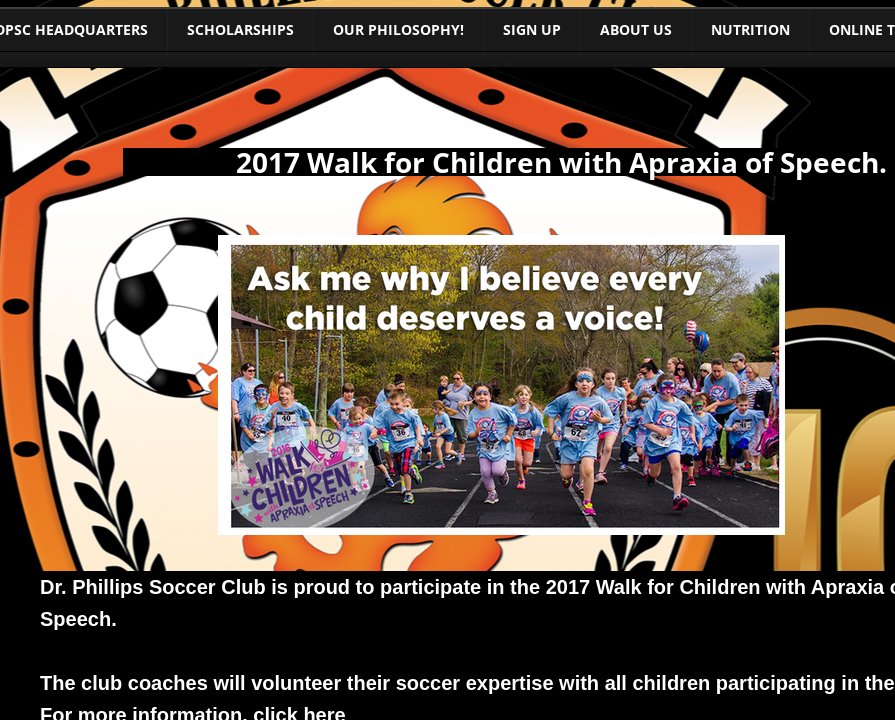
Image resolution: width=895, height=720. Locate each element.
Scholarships (240, 29)
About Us (636, 29)
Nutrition (750, 29)
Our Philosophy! (398, 29)
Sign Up (532, 29)
